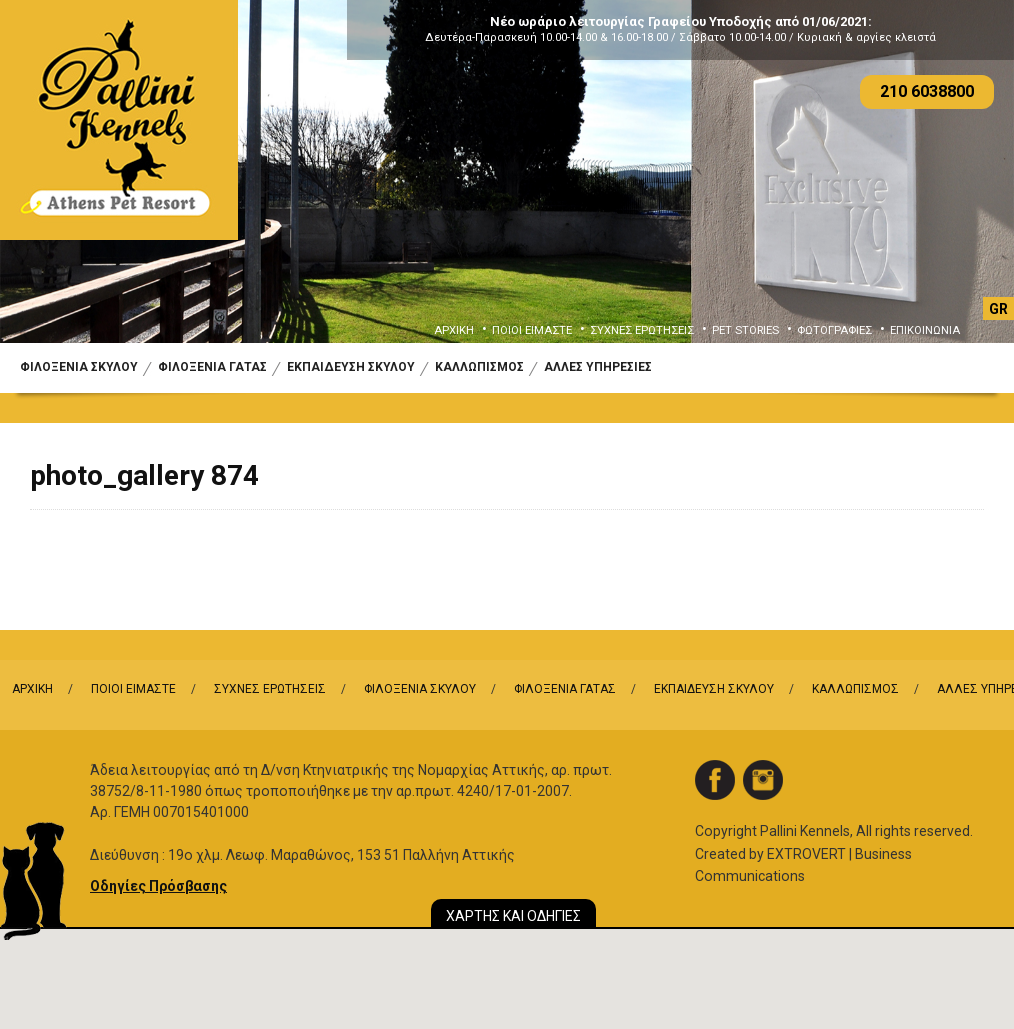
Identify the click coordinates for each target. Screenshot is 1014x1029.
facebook (715, 780)
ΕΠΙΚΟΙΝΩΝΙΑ (925, 330)
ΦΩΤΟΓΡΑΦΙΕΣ (834, 330)
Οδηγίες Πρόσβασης (158, 886)
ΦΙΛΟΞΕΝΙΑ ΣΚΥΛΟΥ (79, 367)
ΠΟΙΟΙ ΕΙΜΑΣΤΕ (532, 330)
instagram (763, 780)
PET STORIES (745, 330)
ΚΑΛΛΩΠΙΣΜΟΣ (479, 367)
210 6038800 (927, 91)
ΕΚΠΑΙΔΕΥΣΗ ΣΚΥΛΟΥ (351, 367)
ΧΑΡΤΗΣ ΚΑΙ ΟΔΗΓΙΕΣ (513, 916)
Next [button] (966, 187)
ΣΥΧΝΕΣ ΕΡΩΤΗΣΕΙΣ (642, 330)
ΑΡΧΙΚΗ (454, 330)
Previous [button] (47, 187)
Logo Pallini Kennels (119, 120)
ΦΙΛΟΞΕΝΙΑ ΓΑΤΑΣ (212, 367)
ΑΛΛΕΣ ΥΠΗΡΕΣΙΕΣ (598, 367)
